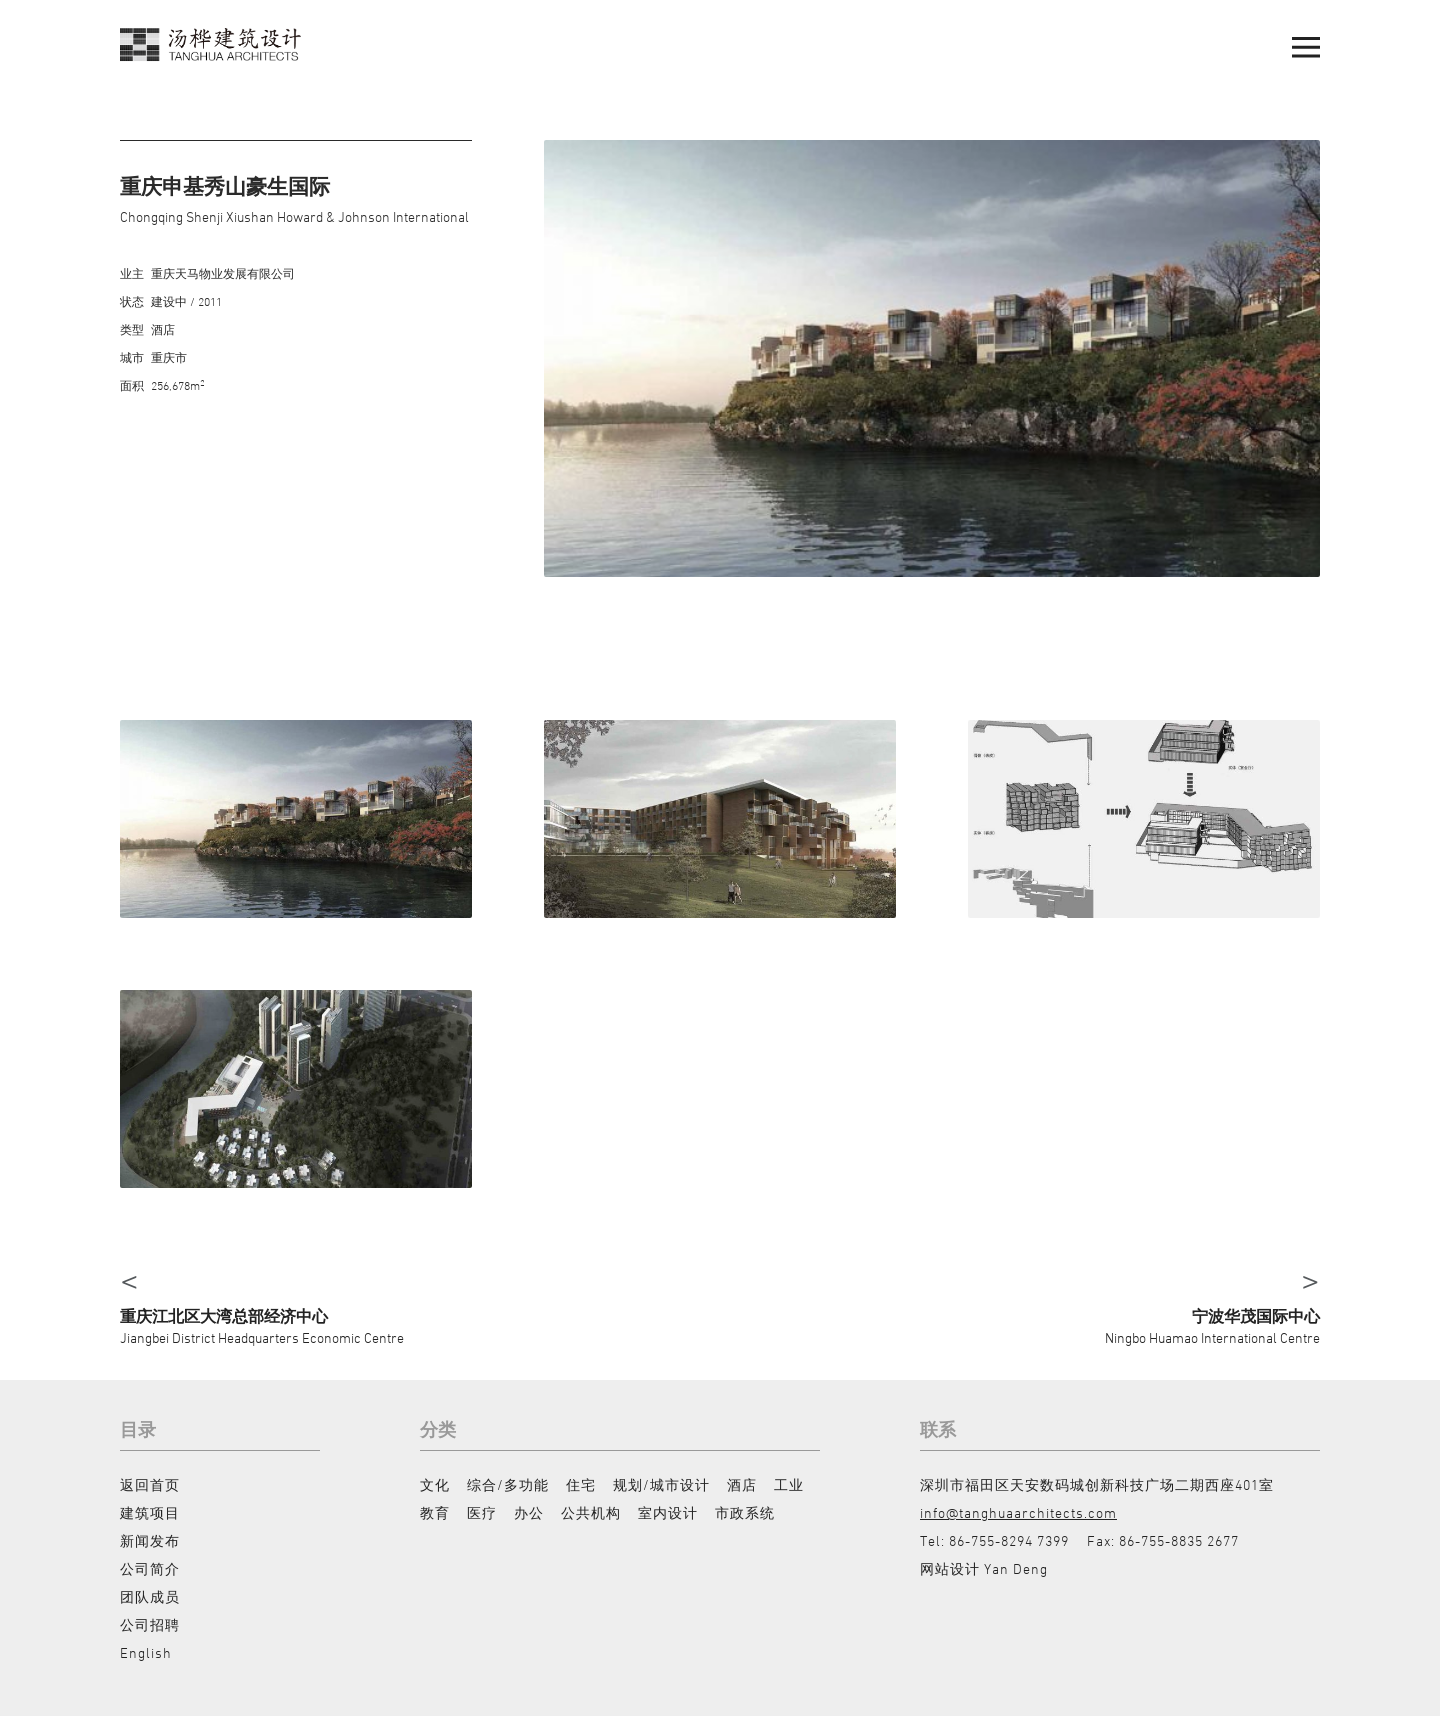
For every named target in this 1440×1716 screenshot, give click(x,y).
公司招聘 (150, 1624)
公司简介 (150, 1568)
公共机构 (591, 1512)
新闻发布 (150, 1540)
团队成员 (150, 1596)
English (146, 1652)
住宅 (581, 1484)
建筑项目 (150, 1512)
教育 (435, 1512)
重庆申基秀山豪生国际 (225, 186)
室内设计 (668, 1512)
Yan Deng (1016, 1568)
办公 (529, 1512)
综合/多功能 (508, 1484)
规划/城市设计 (661, 1484)
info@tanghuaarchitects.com (1018, 1512)
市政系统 (745, 1512)
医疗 (482, 1512)
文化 (435, 1484)
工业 (789, 1484)
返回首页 (150, 1484)
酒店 (742, 1484)
